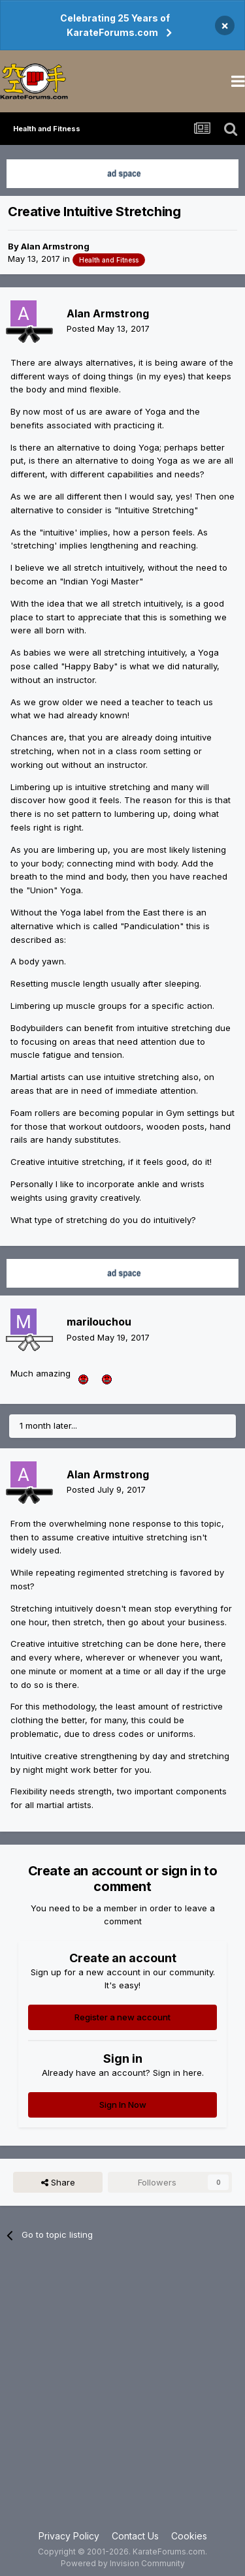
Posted (108, 328)
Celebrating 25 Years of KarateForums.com (115, 25)
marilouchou (99, 1321)
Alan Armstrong (55, 246)
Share (58, 2182)
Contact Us (135, 2535)
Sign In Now (122, 2104)
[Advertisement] (122, 2393)
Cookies (189, 2535)
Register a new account (122, 2017)
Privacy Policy (69, 2535)
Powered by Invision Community (123, 2563)
